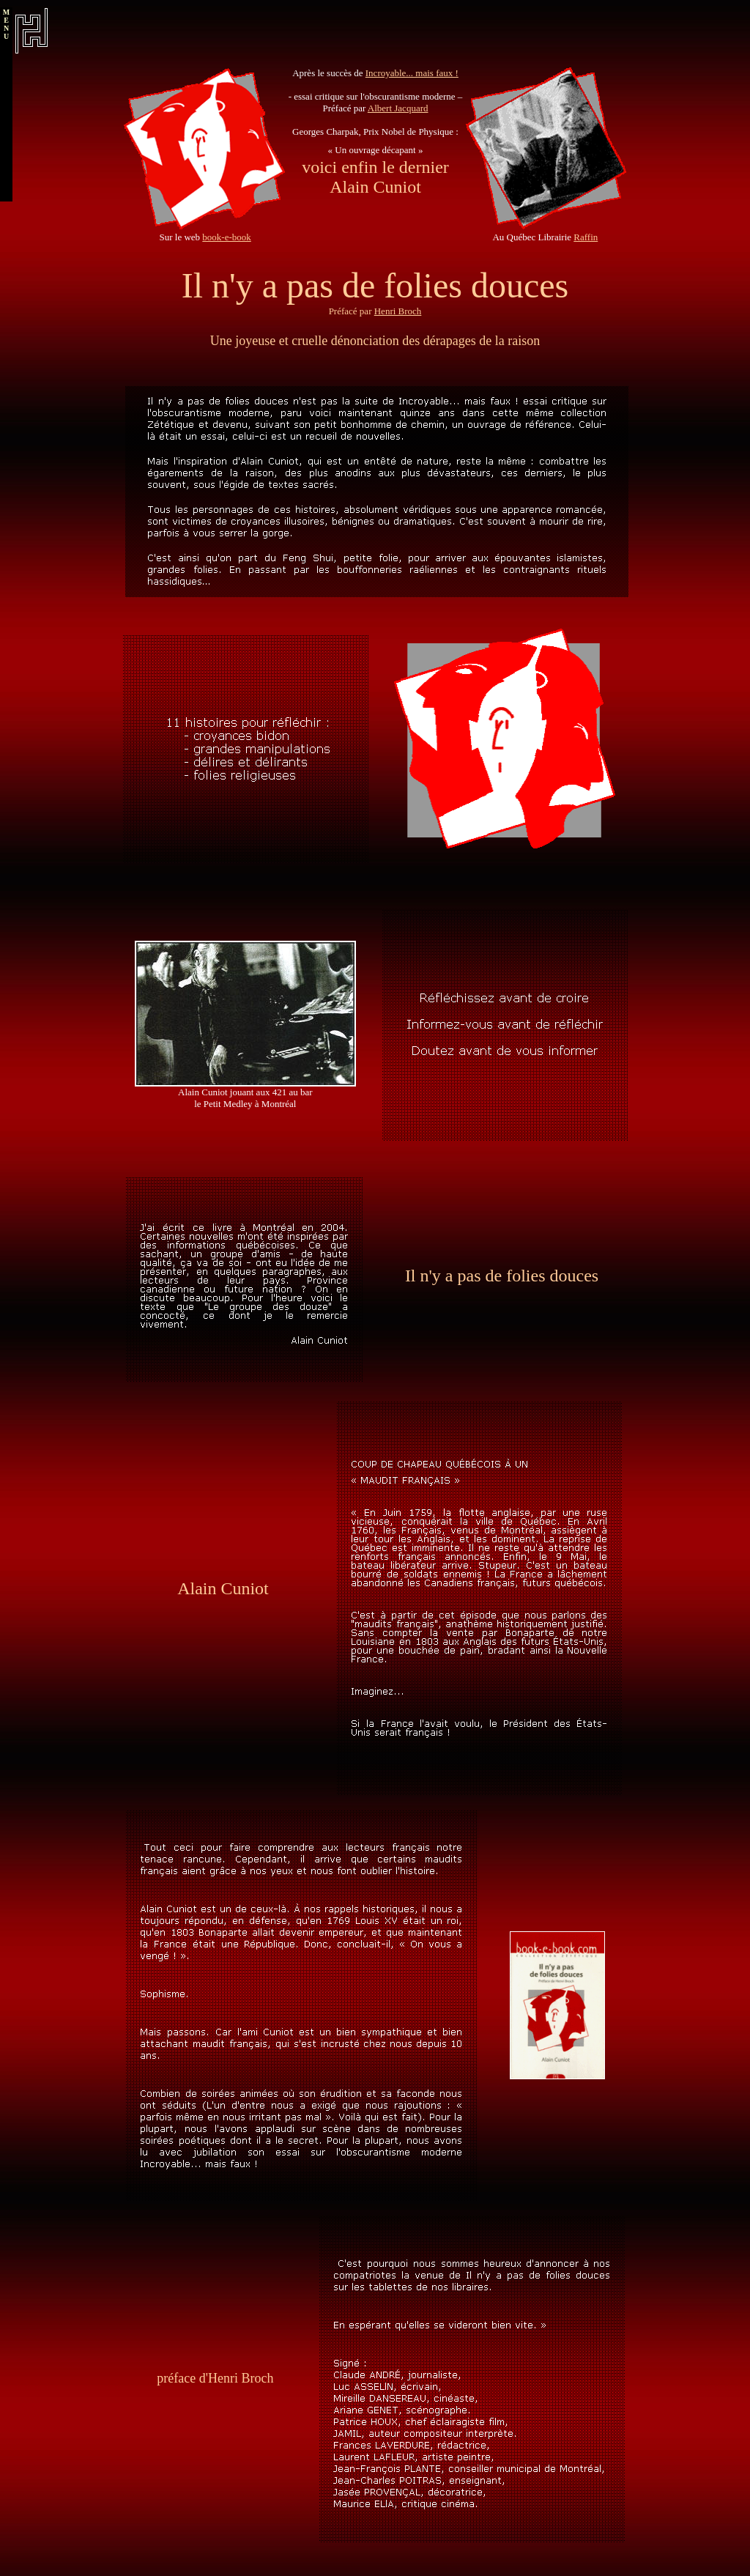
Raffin (585, 237)
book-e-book (226, 237)
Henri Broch (398, 311)
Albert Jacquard (398, 108)
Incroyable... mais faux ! (411, 72)
